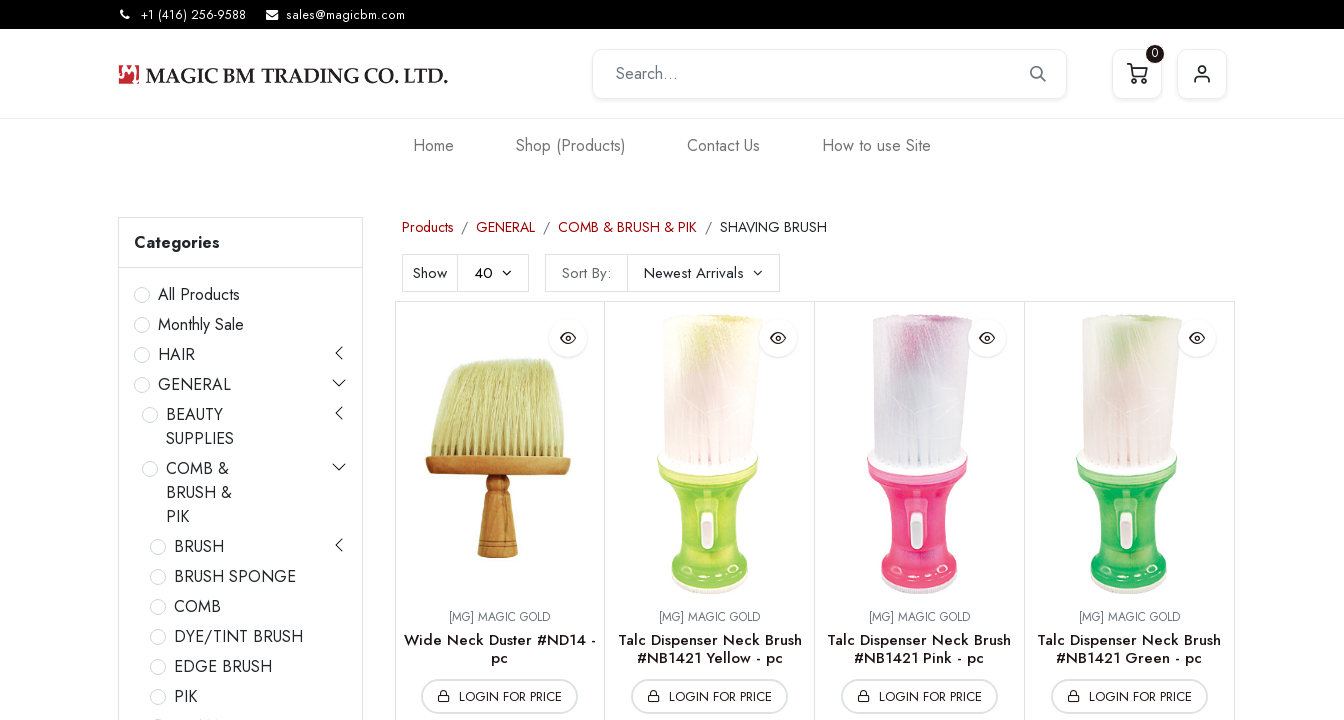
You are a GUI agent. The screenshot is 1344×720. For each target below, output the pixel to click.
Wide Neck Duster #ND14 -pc (500, 649)
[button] (703, 273)
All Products (199, 294)
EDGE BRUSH (223, 666)
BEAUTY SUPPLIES (200, 426)
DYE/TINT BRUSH (238, 636)
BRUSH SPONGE (235, 576)
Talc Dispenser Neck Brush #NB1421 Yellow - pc (710, 649)
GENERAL (194, 384)
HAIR (176, 354)
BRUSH (199, 546)
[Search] (1038, 74)
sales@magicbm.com (345, 15)
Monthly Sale (201, 324)
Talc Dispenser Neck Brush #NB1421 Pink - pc (919, 649)
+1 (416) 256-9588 (193, 15)
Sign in (1202, 74)
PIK (185, 696)
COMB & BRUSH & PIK (199, 492)
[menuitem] (433, 145)
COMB (197, 606)
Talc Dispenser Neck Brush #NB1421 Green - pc (1129, 649)
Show (430, 273)
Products (427, 227)
